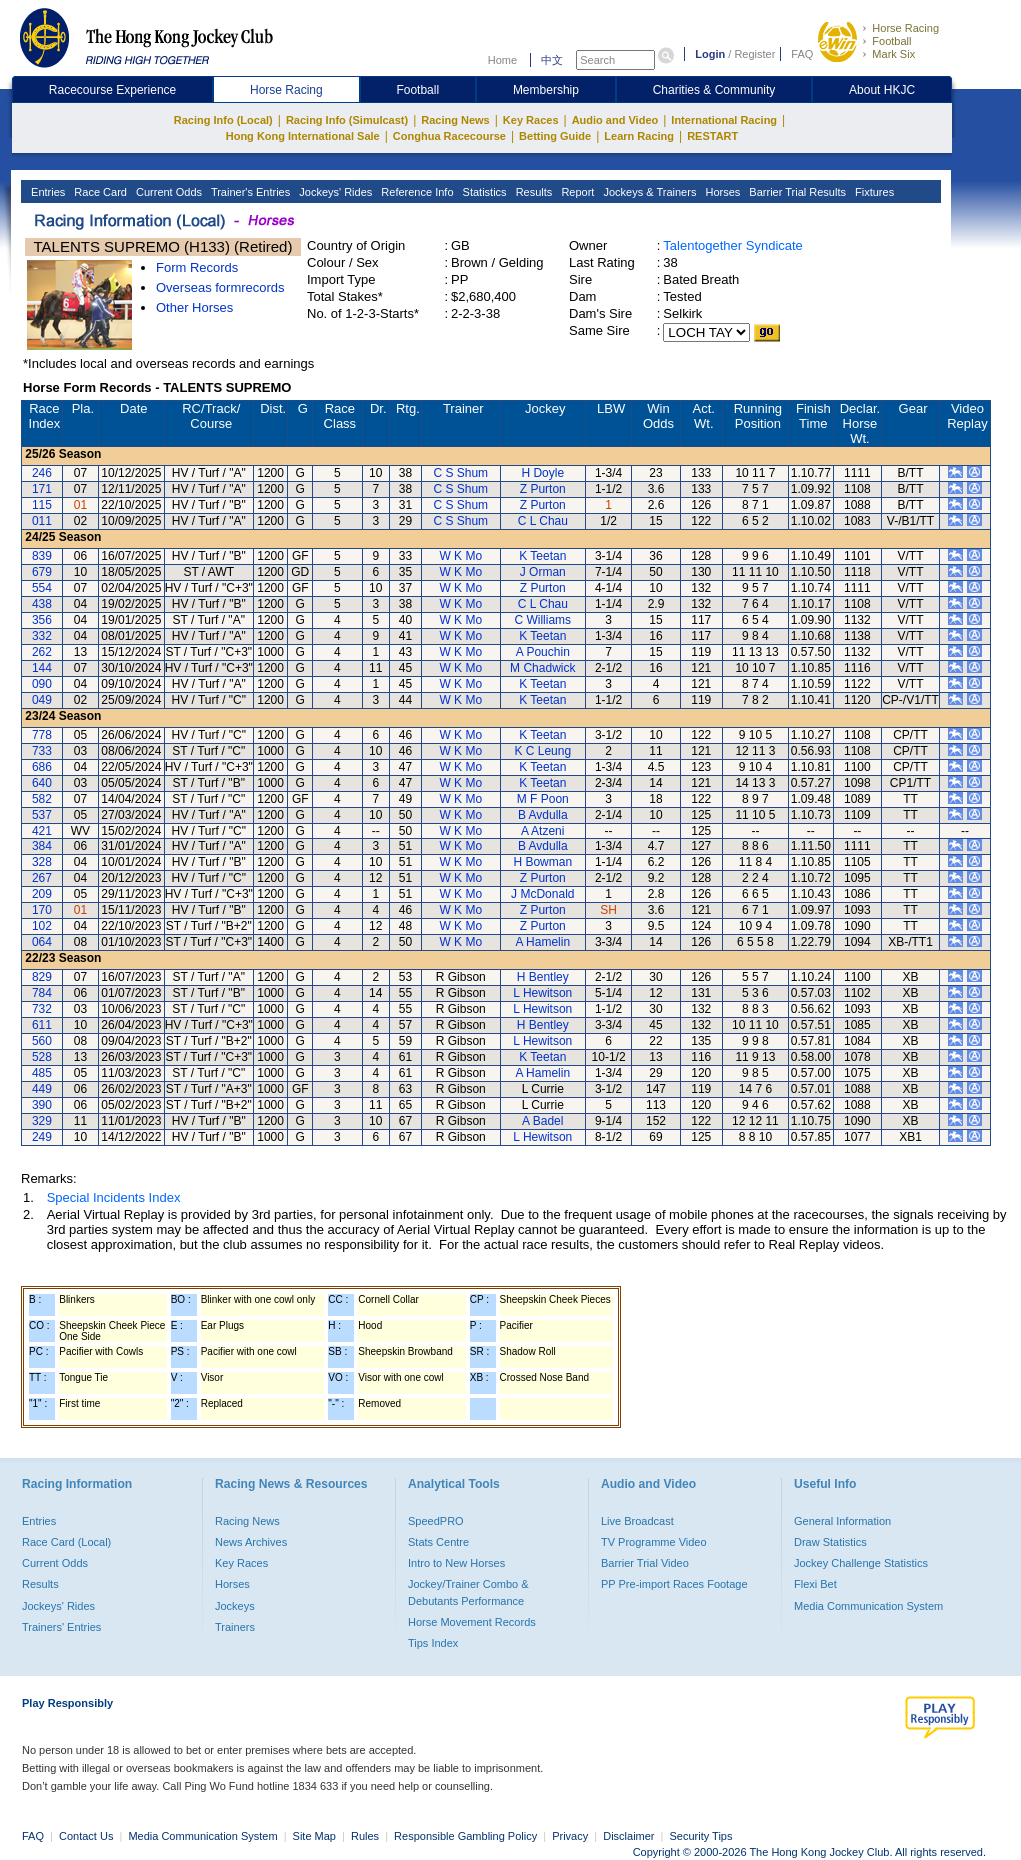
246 (42, 473)
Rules (366, 1836)
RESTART (712, 136)
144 (42, 668)
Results (533, 192)
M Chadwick (542, 668)
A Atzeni (542, 831)
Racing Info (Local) (223, 120)
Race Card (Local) (66, 1542)
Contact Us (86, 1836)
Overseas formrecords (220, 287)
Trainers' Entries (61, 1627)
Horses (721, 192)
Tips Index (433, 1643)
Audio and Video (615, 120)
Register (754, 54)
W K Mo (460, 556)
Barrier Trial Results (796, 192)
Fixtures (873, 192)
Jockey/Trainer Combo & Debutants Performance (468, 1592)
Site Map (314, 1836)
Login (710, 54)
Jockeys (235, 1606)
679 (42, 572)
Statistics (483, 192)
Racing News (455, 120)
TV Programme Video (654, 1542)
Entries (46, 192)
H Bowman (542, 862)
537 (42, 815)
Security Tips (701, 1836)
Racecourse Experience (112, 90)
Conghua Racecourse (449, 136)
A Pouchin (543, 652)
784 (42, 993)
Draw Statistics (830, 1542)
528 (42, 1057)
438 (42, 604)
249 (42, 1137)
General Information (842, 1521)
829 (42, 977)
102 (42, 926)
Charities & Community (714, 90)
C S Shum (460, 473)
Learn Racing (639, 136)
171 (42, 489)
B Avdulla (543, 815)
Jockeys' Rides (334, 192)
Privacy (570, 1836)
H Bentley (543, 977)
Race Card (99, 192)
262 (42, 652)
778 (42, 735)
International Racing (724, 120)
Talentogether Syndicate (732, 245)
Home (502, 60)
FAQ (802, 54)
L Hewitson (542, 993)
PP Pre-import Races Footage (674, 1584)
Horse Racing (905, 28)
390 (42, 1105)
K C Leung (542, 751)
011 (42, 521)
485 (42, 1073)
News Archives (251, 1542)
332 (42, 636)
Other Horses (194, 307)
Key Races (531, 120)
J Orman (543, 572)
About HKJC (882, 90)
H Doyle (542, 473)
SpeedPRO (436, 1521)
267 (42, 878)
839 (42, 556)
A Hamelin (542, 942)
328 (42, 862)
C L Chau (543, 521)
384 (42, 846)
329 (42, 1121)
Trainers (235, 1627)
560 (42, 1041)
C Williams (542, 620)
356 (42, 620)
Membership (546, 90)
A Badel (542, 1121)
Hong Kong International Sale (303, 136)
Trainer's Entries (249, 192)
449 (42, 1089)
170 (42, 910)
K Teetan (542, 556)
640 (42, 783)
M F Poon (543, 799)
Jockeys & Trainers (648, 192)
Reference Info (415, 192)
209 (42, 894)
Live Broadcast (637, 1521)
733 (42, 751)
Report (576, 192)
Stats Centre (438, 1542)
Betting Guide (555, 136)
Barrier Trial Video (645, 1563)
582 (42, 799)
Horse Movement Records (472, 1622)
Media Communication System (868, 1606)
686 (42, 767)
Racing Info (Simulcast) (347, 120)
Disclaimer (628, 1836)
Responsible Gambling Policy (465, 1836)
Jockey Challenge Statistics (861, 1563)
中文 (552, 60)
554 (42, 588)
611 (42, 1025)
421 (42, 831)
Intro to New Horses (456, 1563)
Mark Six (893, 54)
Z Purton (543, 489)
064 (42, 942)
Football (891, 41)
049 (42, 700)
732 (42, 1009)
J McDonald (542, 894)
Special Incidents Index (114, 1197)
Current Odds (167, 192)
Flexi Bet (815, 1584)
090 (42, 684)
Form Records (197, 267)
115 (42, 505)
